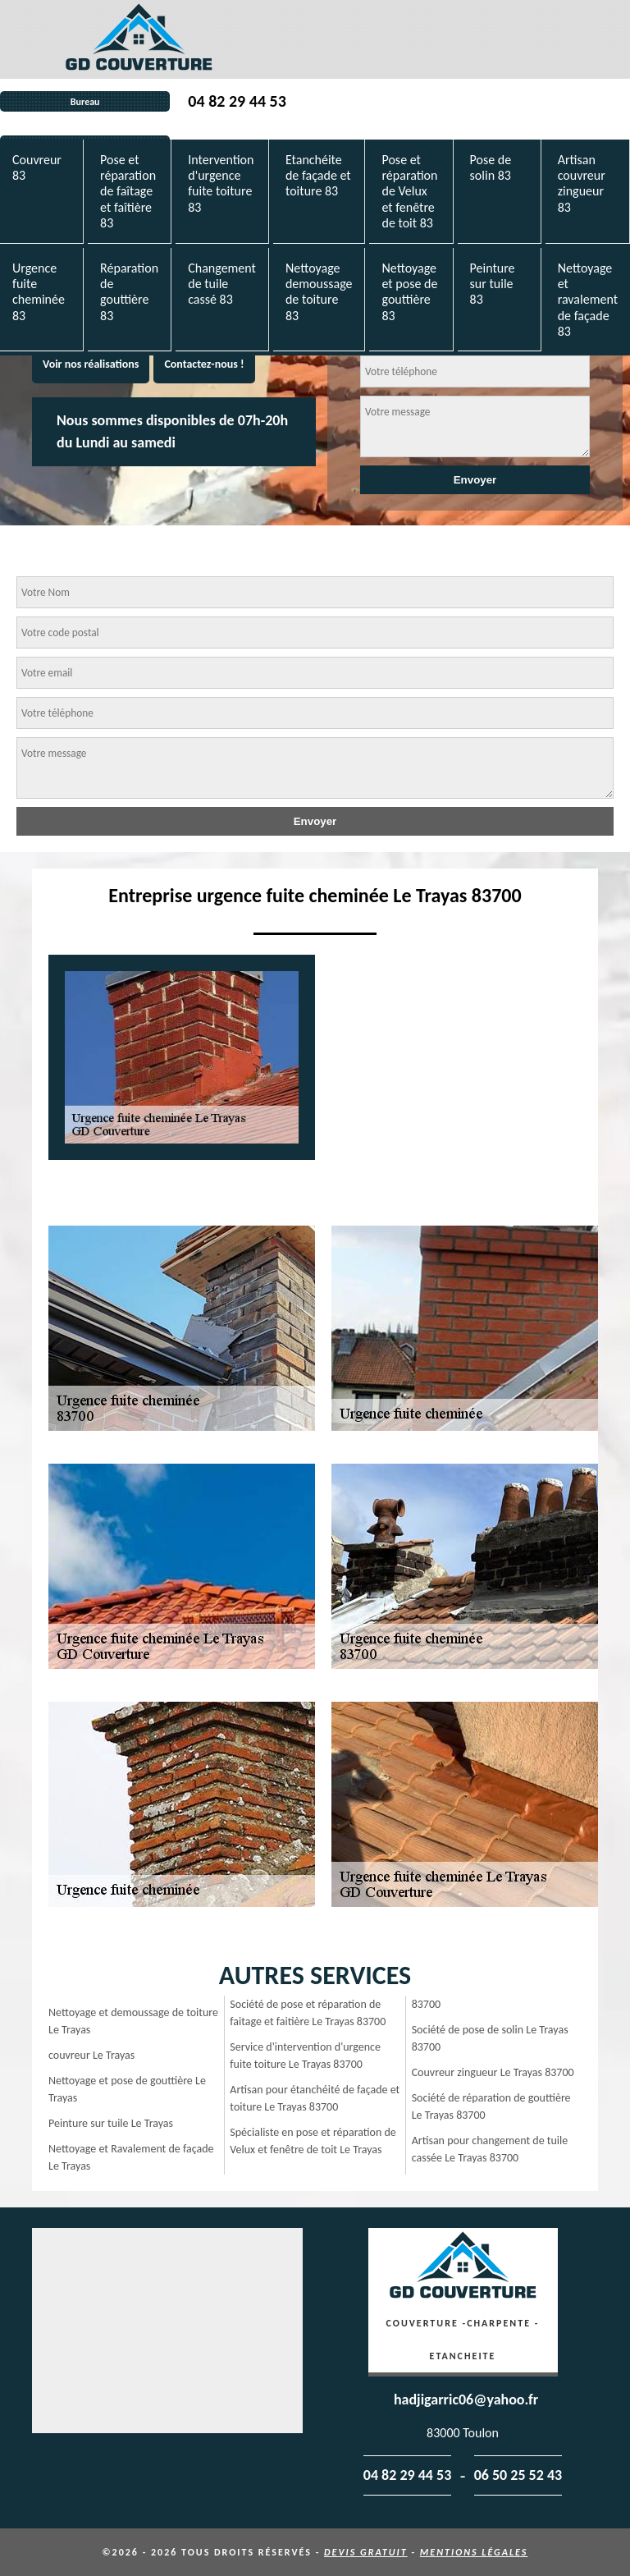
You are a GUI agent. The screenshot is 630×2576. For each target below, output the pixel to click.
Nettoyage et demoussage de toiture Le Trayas (133, 2021)
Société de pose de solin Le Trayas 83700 (490, 2038)
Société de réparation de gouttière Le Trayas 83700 (491, 2106)
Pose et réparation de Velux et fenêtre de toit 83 (409, 191)
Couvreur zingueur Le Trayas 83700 (493, 2072)
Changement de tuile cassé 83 (222, 283)
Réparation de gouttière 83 (129, 291)
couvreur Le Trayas (91, 2055)
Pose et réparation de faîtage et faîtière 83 (128, 191)
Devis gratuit (366, 2552)
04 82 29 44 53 (236, 101)
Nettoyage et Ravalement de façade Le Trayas (131, 2157)
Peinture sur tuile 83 (492, 283)
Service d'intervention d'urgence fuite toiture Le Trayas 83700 (305, 2055)
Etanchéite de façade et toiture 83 (318, 175)
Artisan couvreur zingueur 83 (581, 183)
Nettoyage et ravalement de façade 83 (588, 299)
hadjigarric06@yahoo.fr (466, 2399)
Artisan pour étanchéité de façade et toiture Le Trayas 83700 (314, 2098)
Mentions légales (474, 2552)
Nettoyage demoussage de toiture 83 (319, 291)
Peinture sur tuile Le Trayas (110, 2123)
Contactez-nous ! (204, 364)
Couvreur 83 (37, 167)
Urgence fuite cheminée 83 (38, 291)
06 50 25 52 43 (518, 2475)
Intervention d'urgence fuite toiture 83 (220, 183)
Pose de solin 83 (491, 167)
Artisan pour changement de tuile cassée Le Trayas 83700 (490, 2149)
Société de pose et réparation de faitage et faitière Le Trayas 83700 (308, 2012)
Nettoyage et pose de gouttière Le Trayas (127, 2089)
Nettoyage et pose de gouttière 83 (409, 291)
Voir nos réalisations (91, 364)
